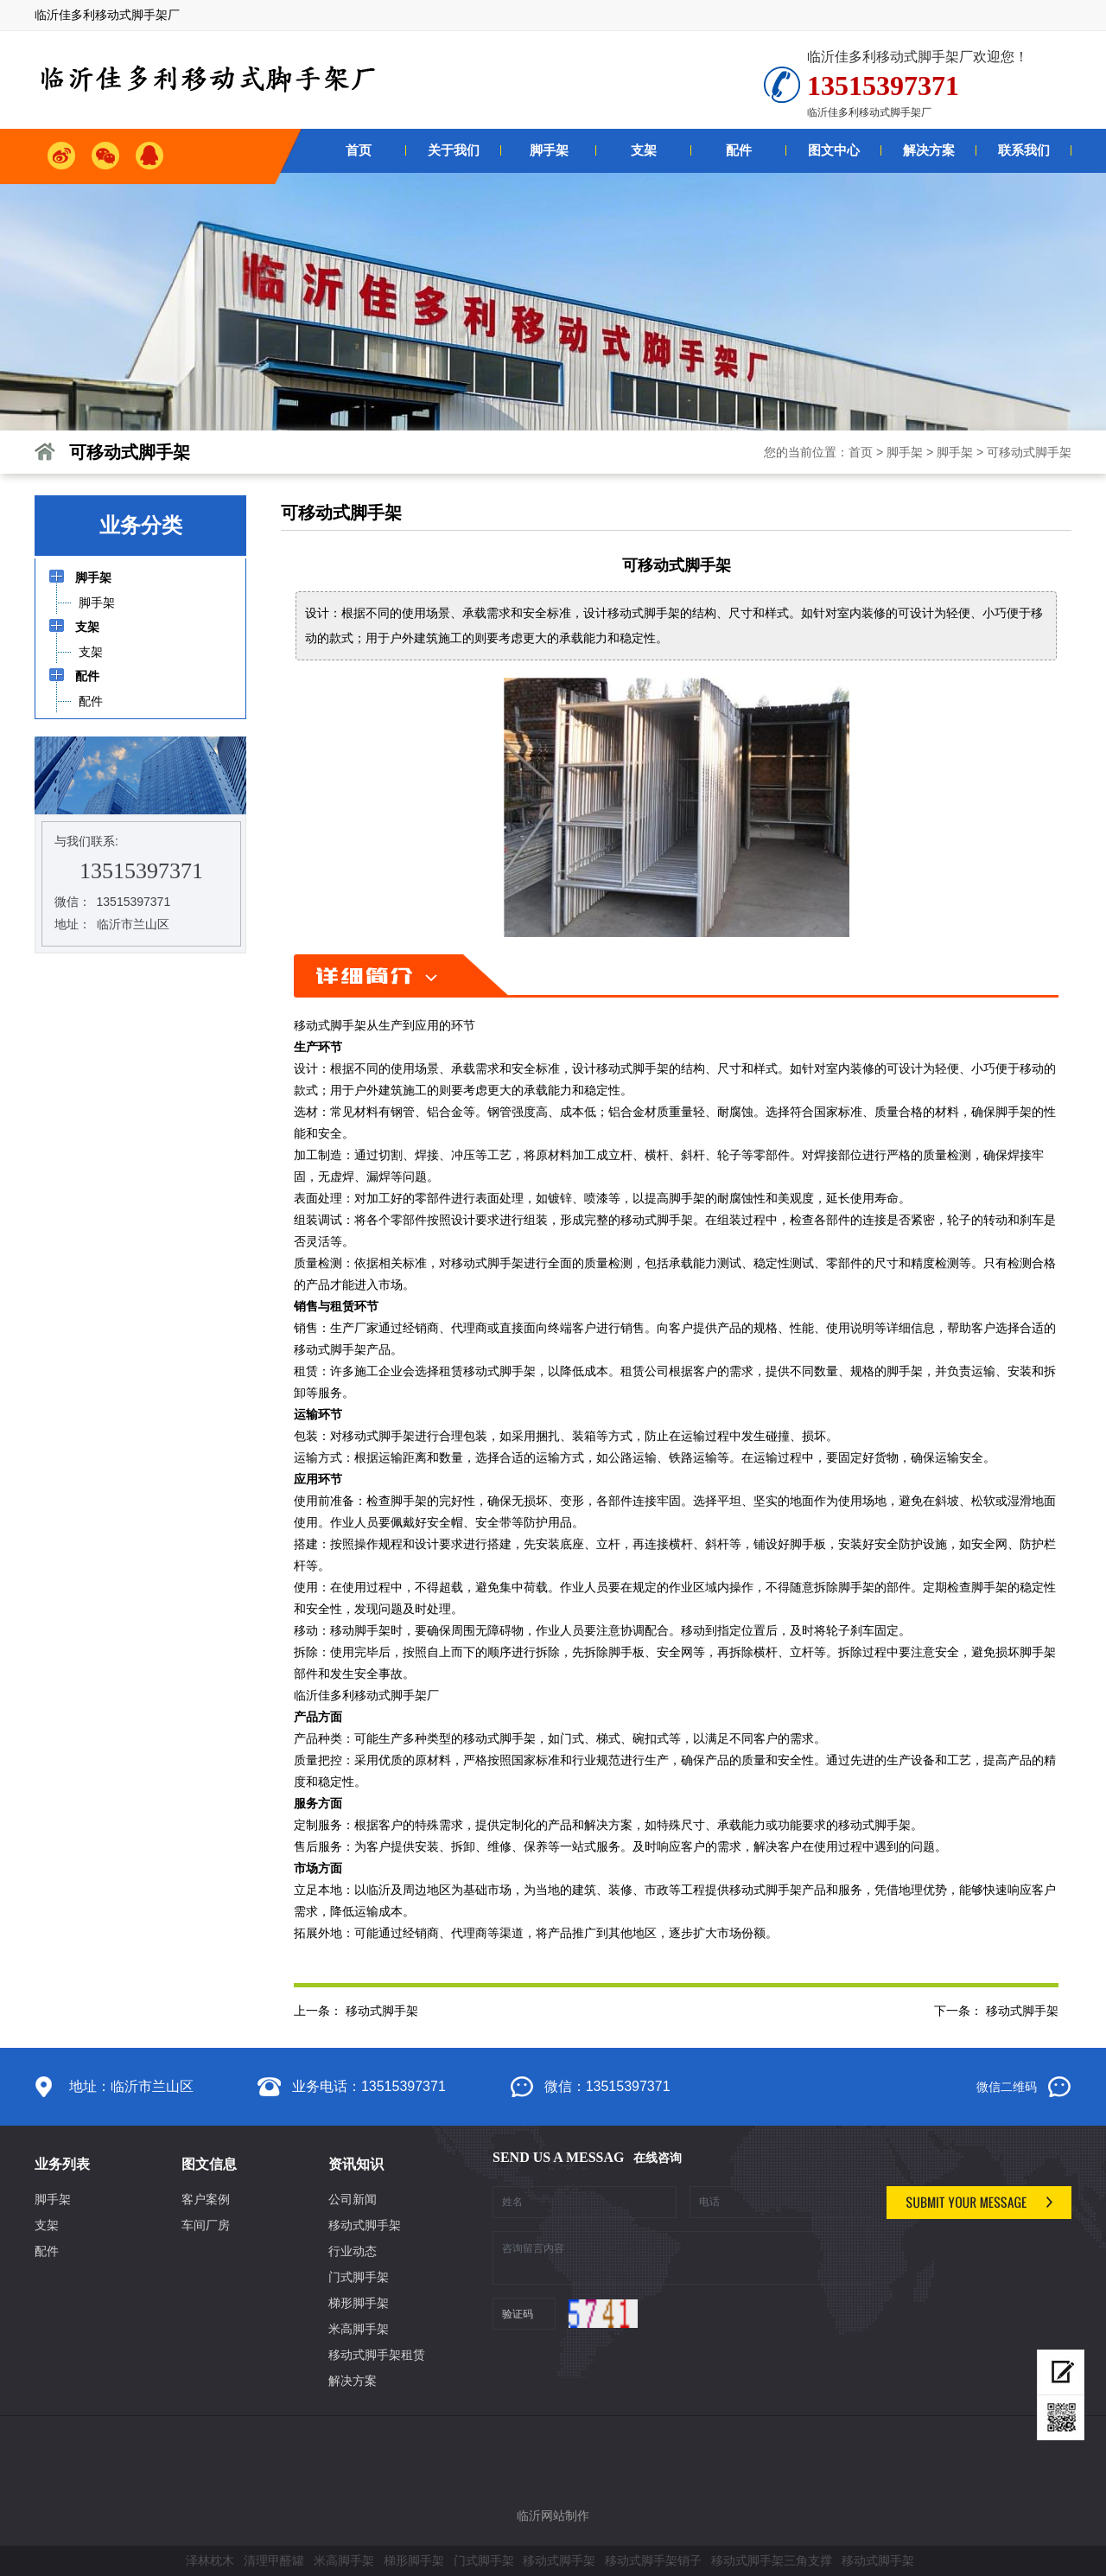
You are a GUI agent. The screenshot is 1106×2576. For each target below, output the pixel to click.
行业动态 (352, 2251)
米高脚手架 (358, 2329)
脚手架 (905, 452)
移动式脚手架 (330, 1025)
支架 (47, 2225)
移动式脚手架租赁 (376, 2355)
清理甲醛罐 (274, 2560)
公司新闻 (352, 2199)
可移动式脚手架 (1029, 452)
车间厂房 (205, 2225)
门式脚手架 (358, 2277)
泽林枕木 (210, 2560)
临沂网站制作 (553, 2515)
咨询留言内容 (683, 2258)
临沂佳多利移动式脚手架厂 (366, 1695)
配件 (47, 2251)
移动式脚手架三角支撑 (771, 2560)
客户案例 (205, 2199)
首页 (861, 452)
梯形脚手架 (358, 2303)
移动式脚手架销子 (653, 2560)
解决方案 (352, 2381)
